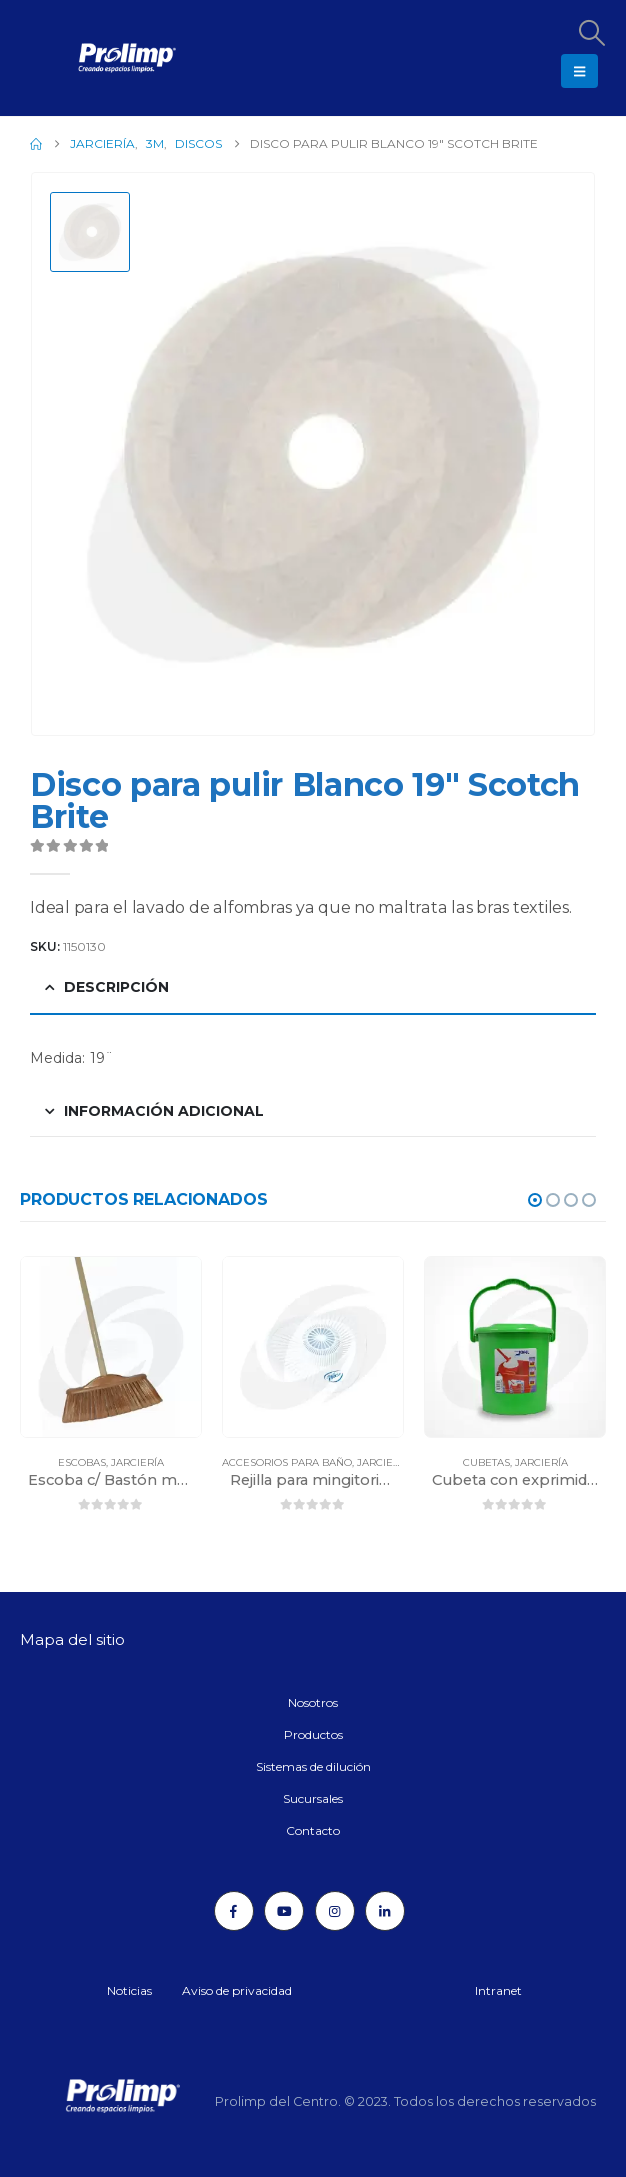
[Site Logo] (75, 58)
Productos (313, 1734)
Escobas (82, 1462)
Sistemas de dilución (313, 1766)
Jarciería (137, 1462)
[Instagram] (335, 1911)
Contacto (313, 1830)
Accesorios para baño (287, 1462)
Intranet (498, 1990)
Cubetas (486, 1462)
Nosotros (313, 1702)
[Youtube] (284, 1911)
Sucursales (313, 1798)
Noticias (129, 1990)
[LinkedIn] (385, 1911)
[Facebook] (234, 1911)
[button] (591, 33)
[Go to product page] (111, 1347)
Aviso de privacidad (237, 1990)
